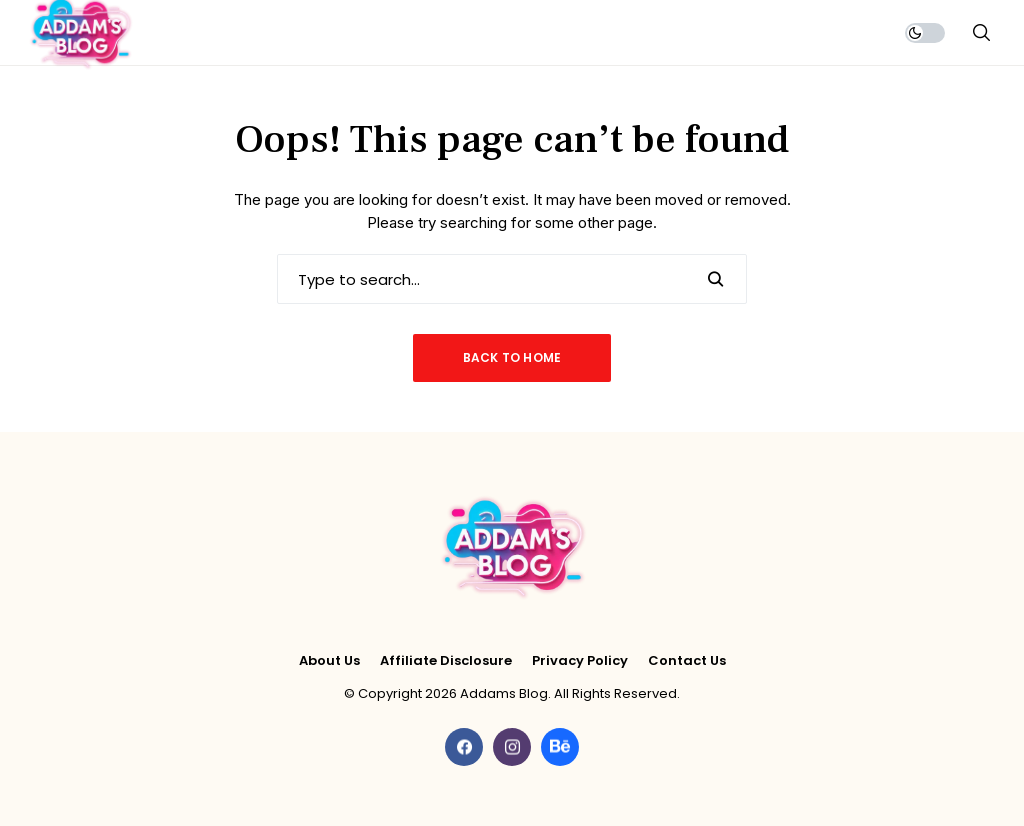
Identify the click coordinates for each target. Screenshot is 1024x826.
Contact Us (687, 661)
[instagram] (512, 747)
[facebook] (464, 747)
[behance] (560, 747)
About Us (329, 661)
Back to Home (512, 357)
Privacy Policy (580, 661)
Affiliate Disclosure (446, 661)
